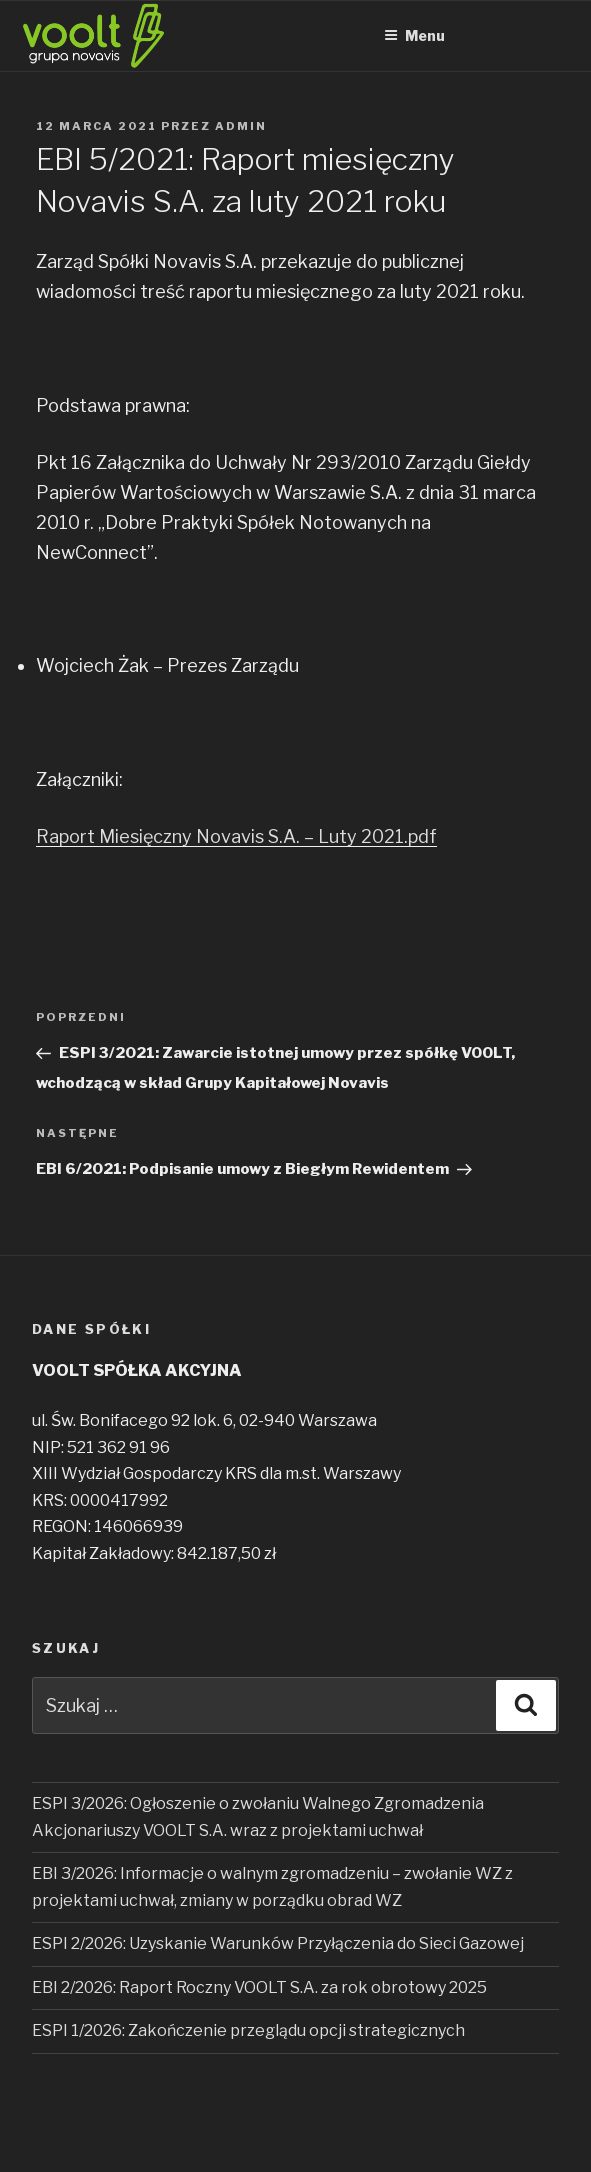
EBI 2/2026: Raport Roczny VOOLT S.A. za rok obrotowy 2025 (259, 1987)
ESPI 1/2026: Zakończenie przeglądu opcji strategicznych (248, 2030)
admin (241, 126)
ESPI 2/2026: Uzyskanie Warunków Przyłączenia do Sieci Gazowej (278, 1943)
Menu (414, 35)
